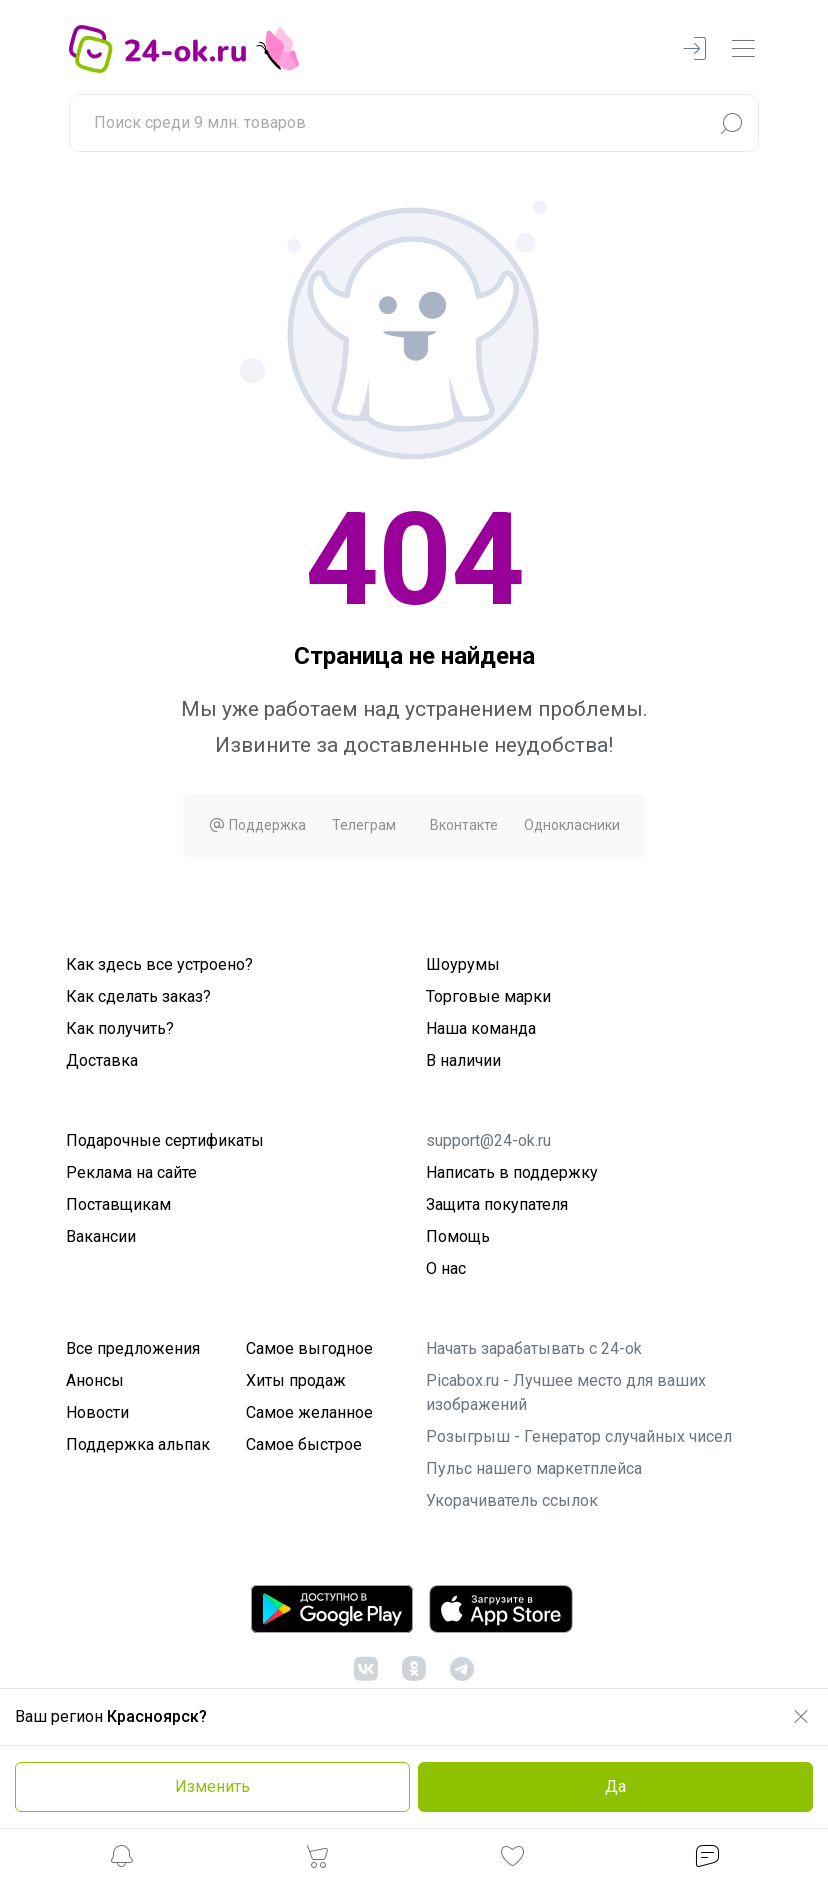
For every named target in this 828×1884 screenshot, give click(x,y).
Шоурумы (463, 964)
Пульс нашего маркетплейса (534, 1468)
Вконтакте (464, 825)
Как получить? (120, 1028)
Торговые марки (488, 996)
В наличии (463, 1060)
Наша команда (481, 1028)
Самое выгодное (309, 1348)
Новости (97, 1412)
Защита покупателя (497, 1204)
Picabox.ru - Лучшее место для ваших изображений (566, 1392)
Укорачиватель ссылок (512, 1500)
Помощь (458, 1236)
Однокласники (572, 825)
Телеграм (364, 825)
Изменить (212, 1786)
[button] (122, 1859)
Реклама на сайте (131, 1172)
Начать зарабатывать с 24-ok (534, 1348)
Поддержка (257, 825)
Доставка (102, 1060)
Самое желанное (309, 1412)
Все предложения (133, 1348)
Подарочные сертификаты (165, 1140)
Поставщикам (118, 1204)
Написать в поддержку (512, 1172)
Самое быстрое (304, 1444)
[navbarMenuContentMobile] (743, 49)
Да (615, 1786)
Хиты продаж (296, 1380)
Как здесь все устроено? (159, 964)
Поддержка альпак (138, 1444)
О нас (446, 1268)
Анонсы (95, 1380)
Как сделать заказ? (138, 996)
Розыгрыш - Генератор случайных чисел (579, 1436)
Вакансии (101, 1236)
